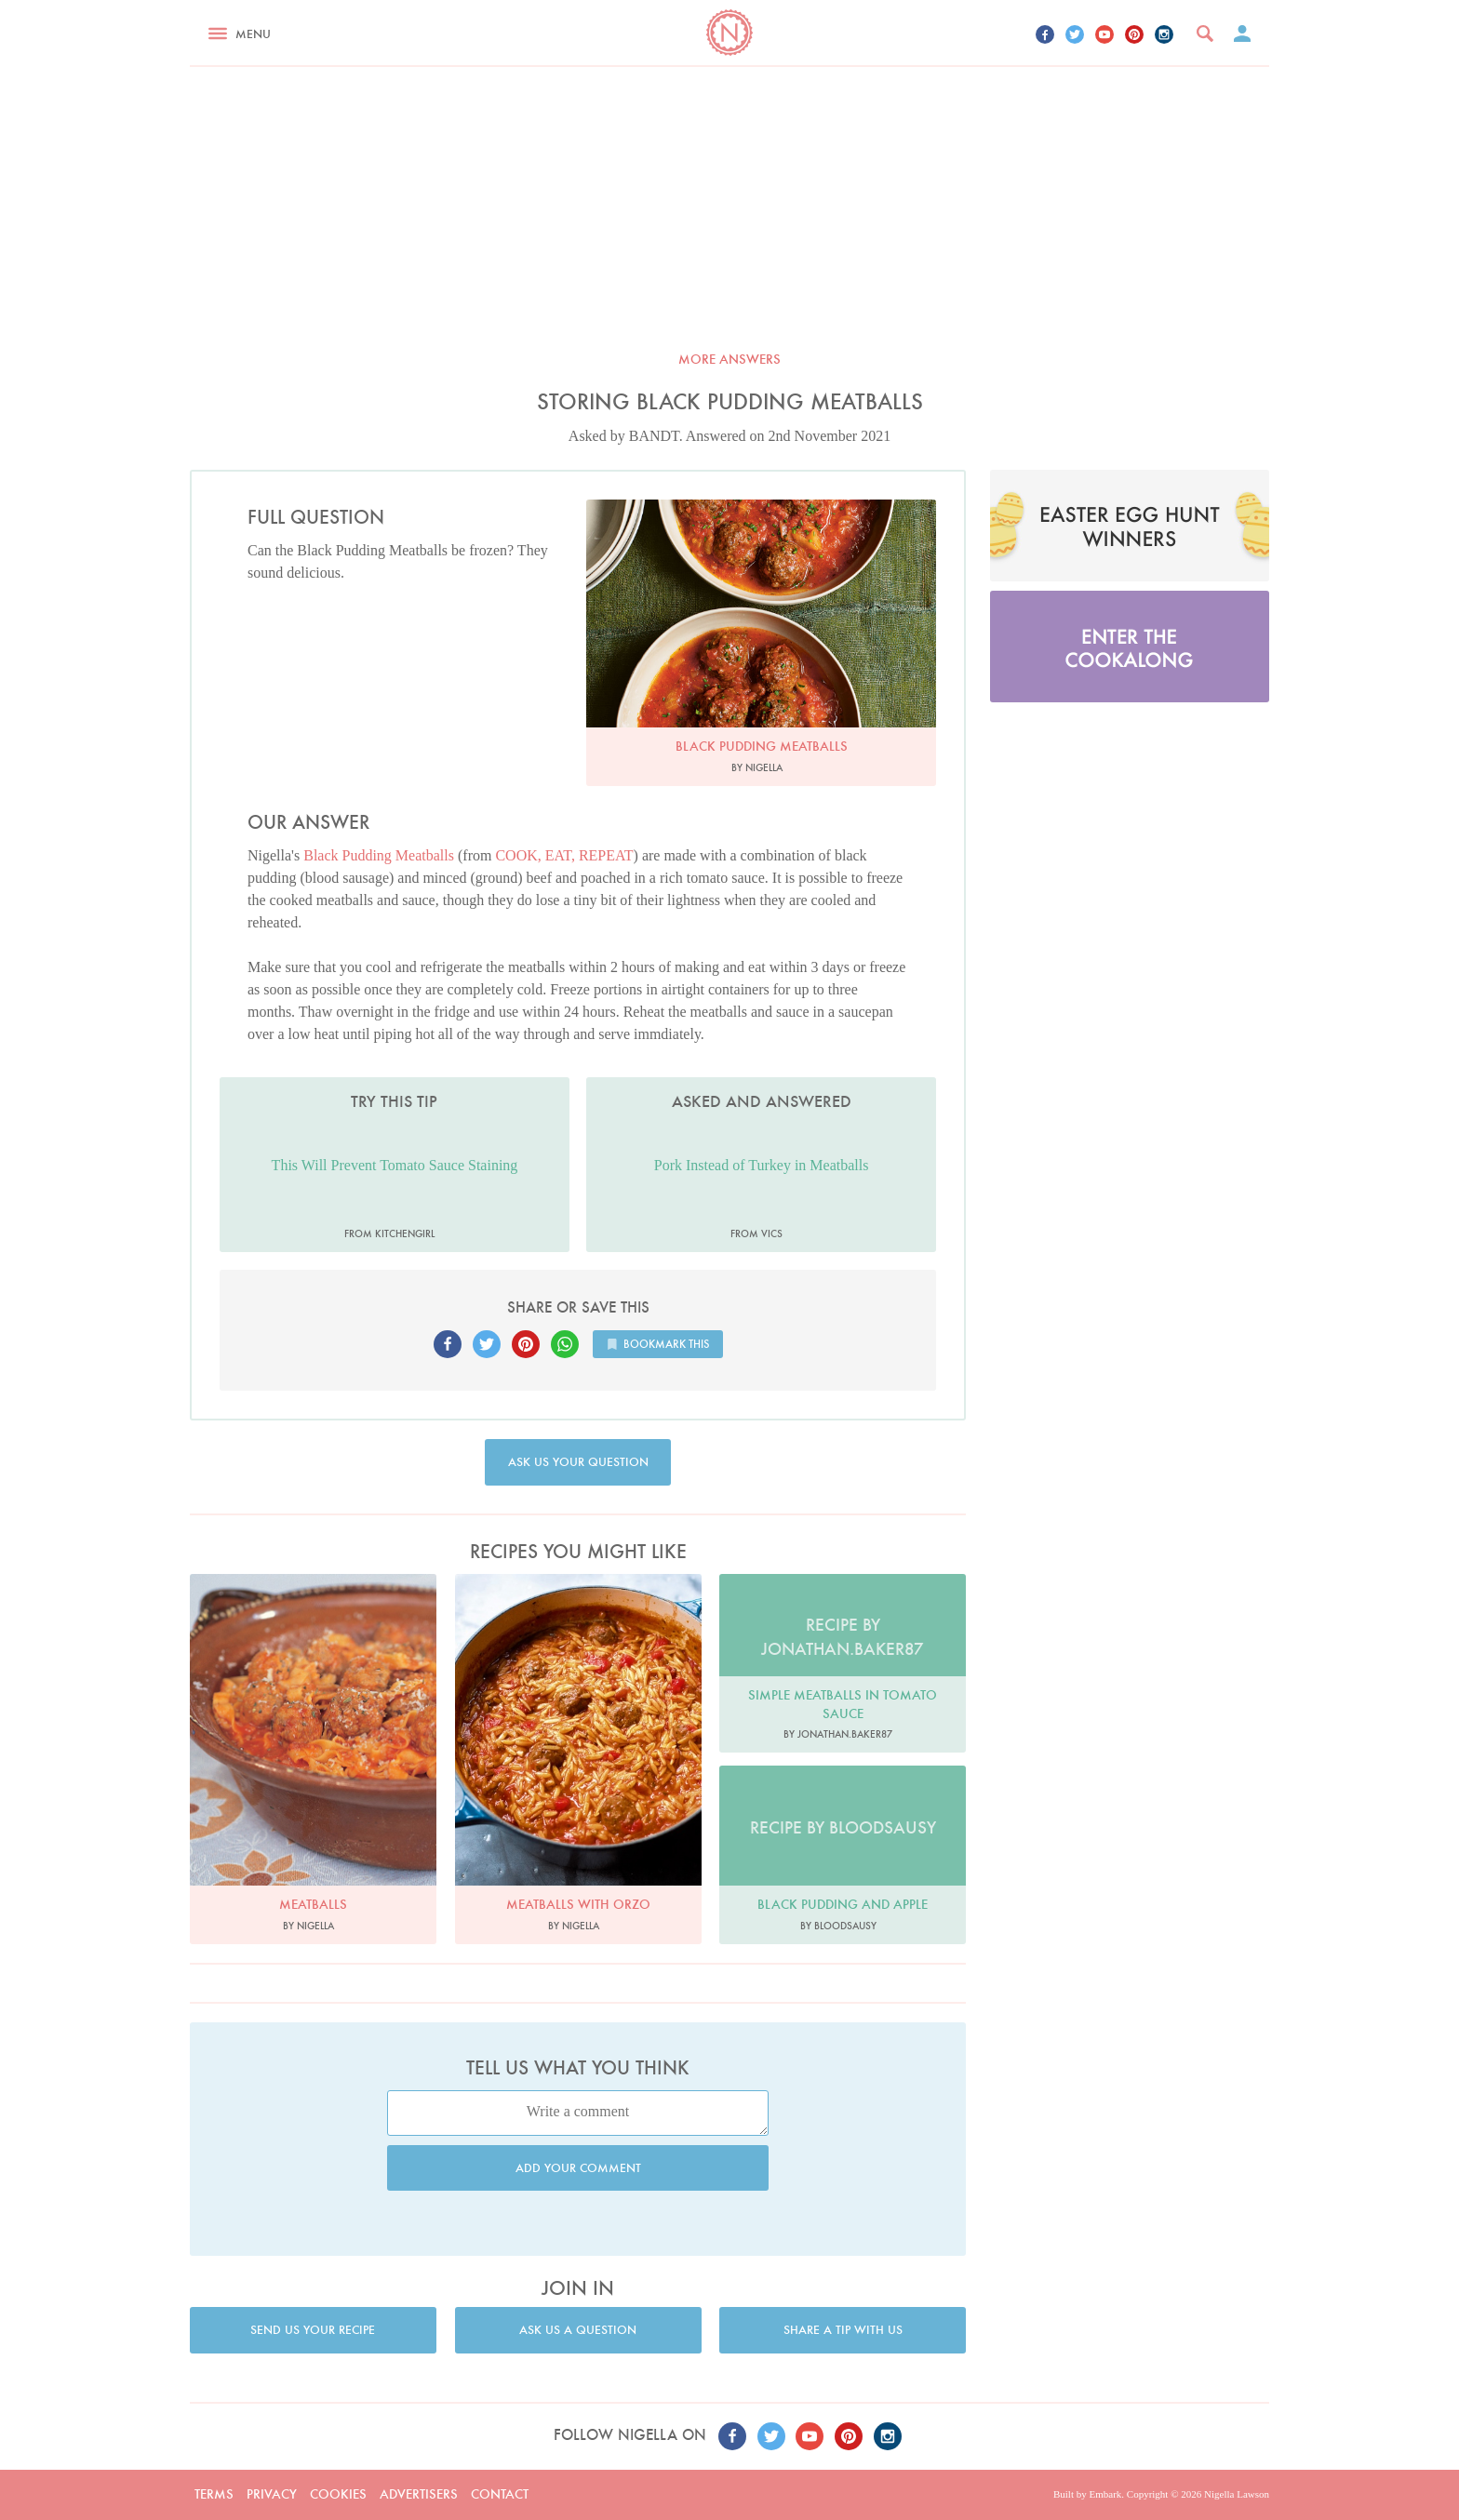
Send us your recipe (312, 2330)
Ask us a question (577, 2330)
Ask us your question (578, 1462)
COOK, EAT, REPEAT (564, 855)
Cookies (338, 2494)
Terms (214, 2494)
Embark (1105, 2494)
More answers (729, 359)
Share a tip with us (843, 2330)
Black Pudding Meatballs (378, 855)
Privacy (272, 2494)
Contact (500, 2494)
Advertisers (419, 2494)
